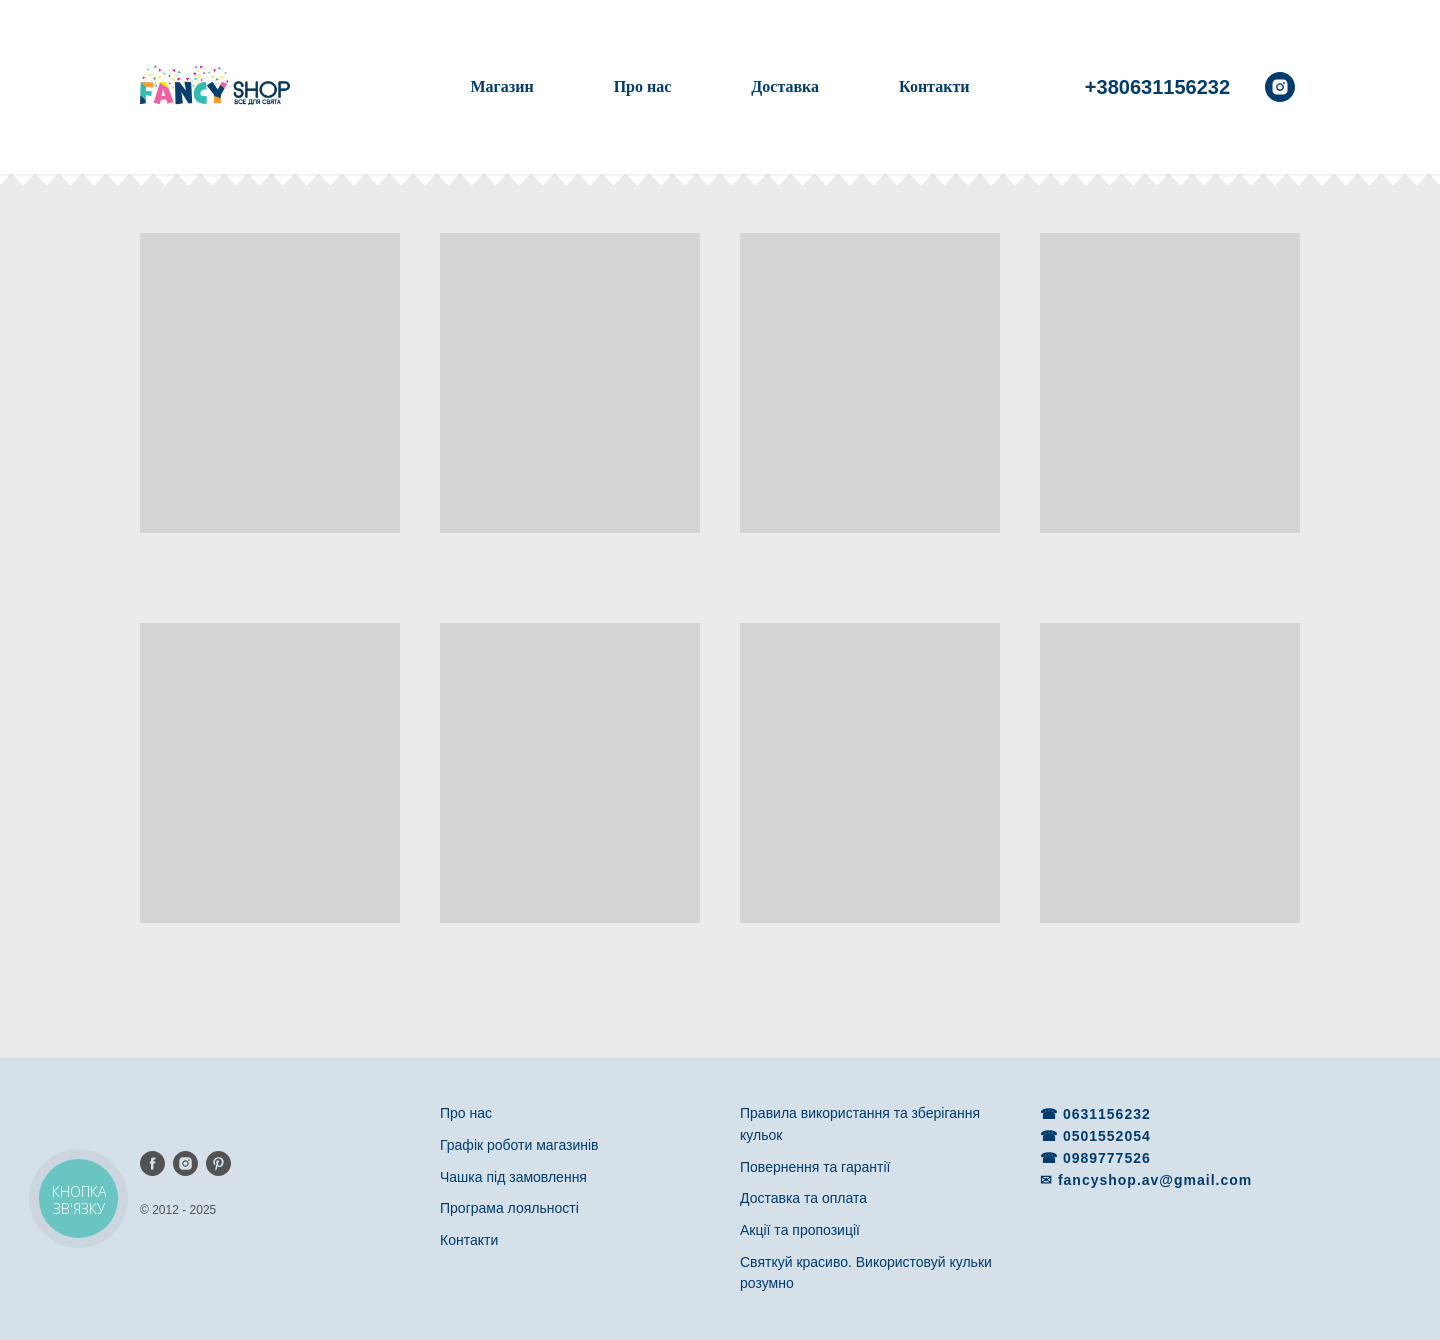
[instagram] (1280, 87)
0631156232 (1107, 1114)
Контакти (934, 86)
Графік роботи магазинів (519, 1145)
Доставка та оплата (803, 1198)
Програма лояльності (509, 1208)
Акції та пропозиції (800, 1230)
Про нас (643, 86)
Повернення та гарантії (815, 1167)
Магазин (501, 86)
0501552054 (1107, 1136)
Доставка (785, 86)
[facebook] (152, 1163)
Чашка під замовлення (513, 1177)
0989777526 (1107, 1158)
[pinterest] (218, 1163)
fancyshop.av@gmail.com (1155, 1180)
